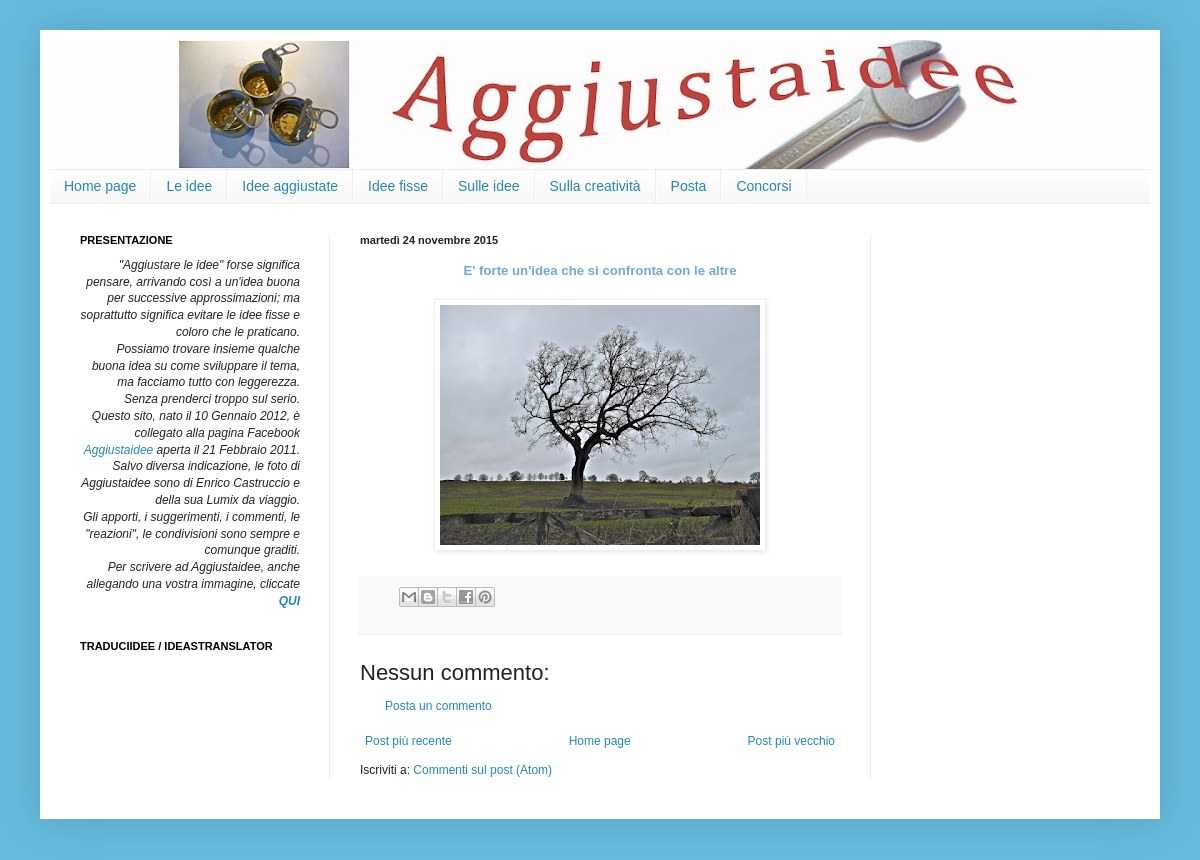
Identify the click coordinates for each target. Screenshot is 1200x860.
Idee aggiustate (290, 186)
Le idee (189, 186)
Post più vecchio (791, 741)
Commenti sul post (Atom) (482, 770)
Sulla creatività (595, 186)
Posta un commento (438, 706)
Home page (100, 186)
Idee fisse (398, 186)
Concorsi (763, 186)
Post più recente (408, 741)
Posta (689, 186)
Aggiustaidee (118, 450)
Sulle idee (489, 186)
